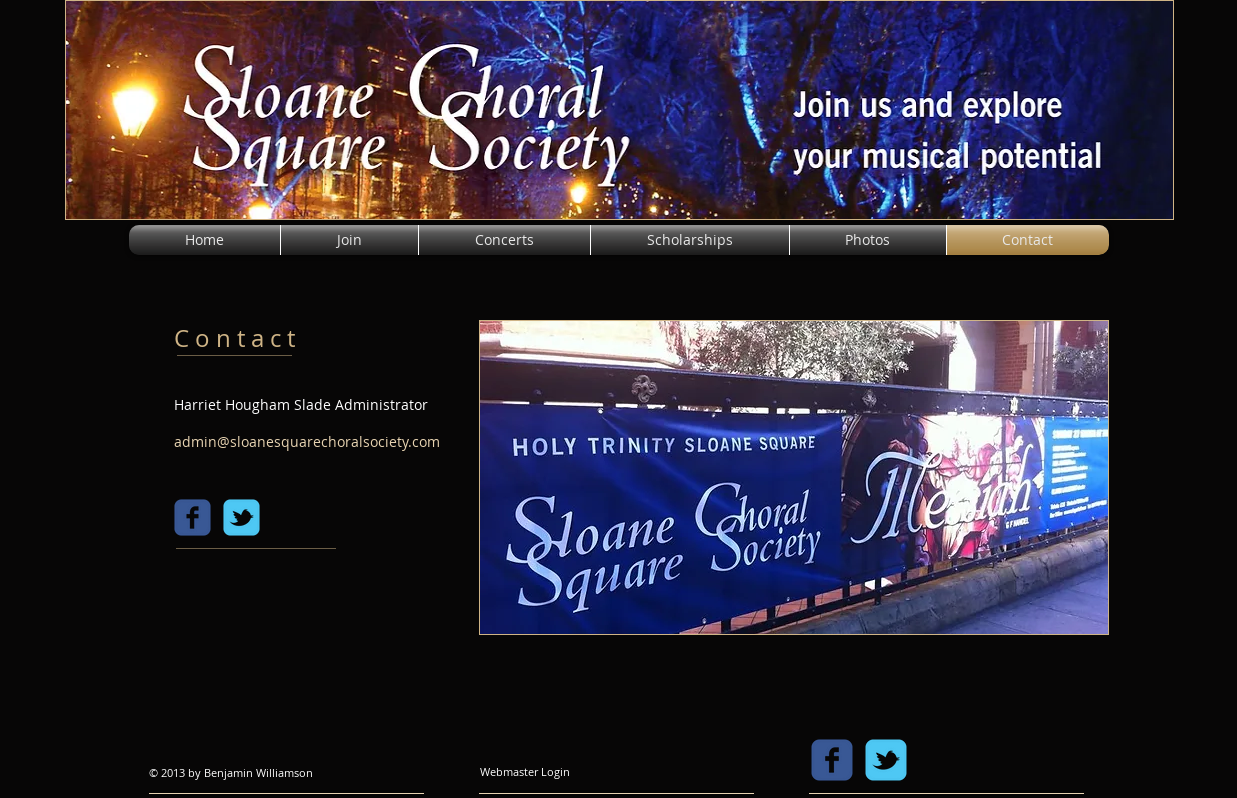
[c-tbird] (241, 517)
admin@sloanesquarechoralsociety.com (307, 441)
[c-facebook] (192, 517)
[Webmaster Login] (525, 772)
